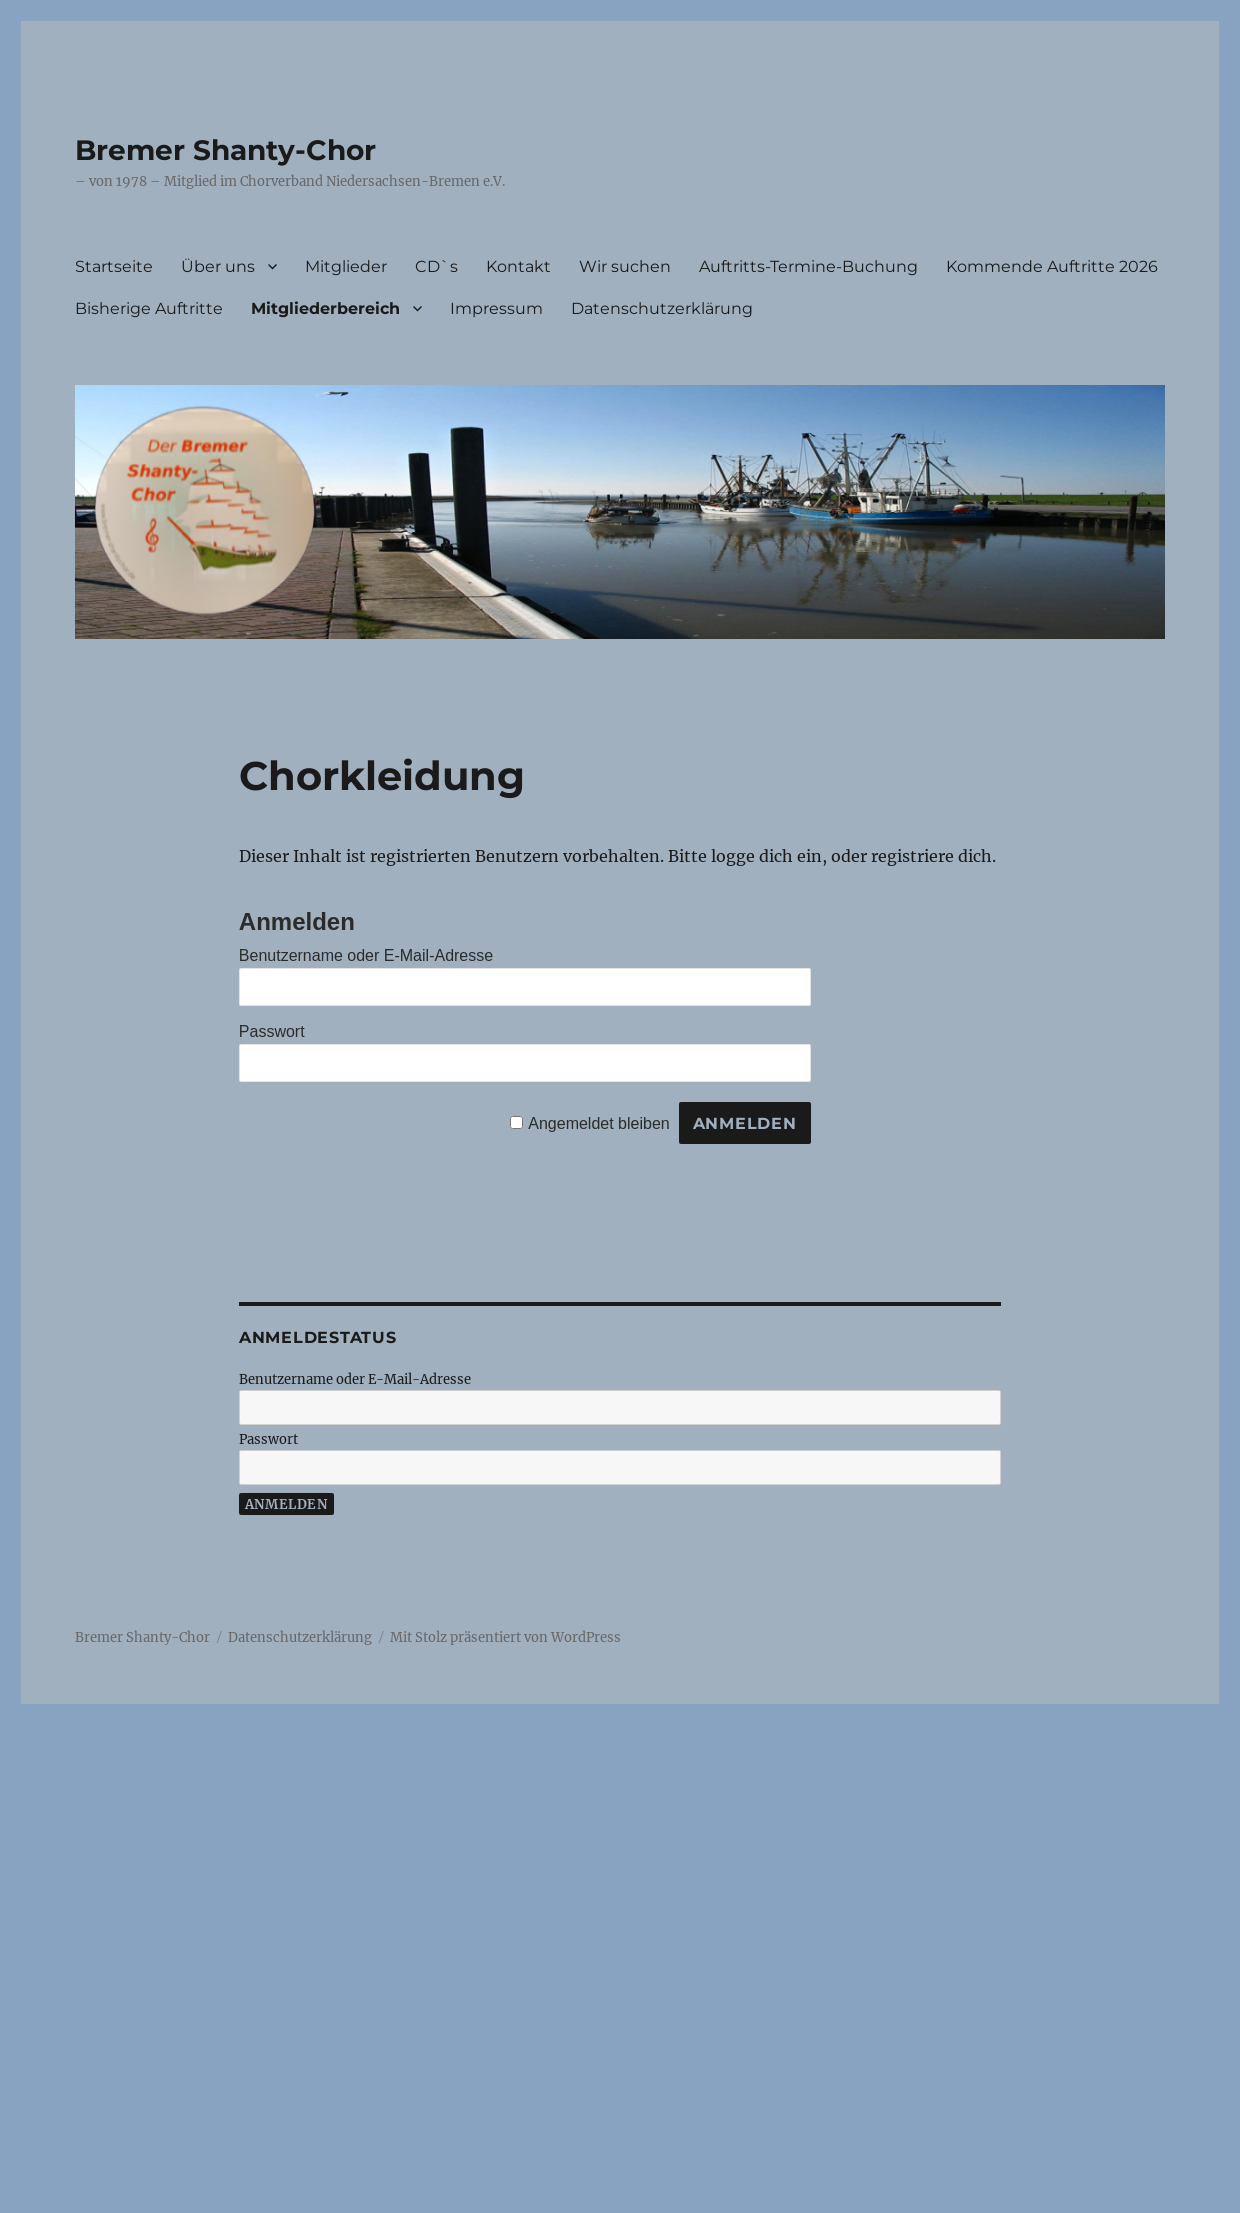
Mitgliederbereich (325, 308)
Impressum (496, 308)
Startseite (114, 266)
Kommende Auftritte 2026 (1052, 266)
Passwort (272, 1031)
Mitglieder (346, 266)
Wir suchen (625, 266)
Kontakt (518, 266)
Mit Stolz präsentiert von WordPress (505, 1637)
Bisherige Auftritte (149, 308)
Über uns (218, 266)
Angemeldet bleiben (598, 1123)
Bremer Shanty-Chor (225, 150)
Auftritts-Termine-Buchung (808, 266)
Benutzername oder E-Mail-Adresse (366, 955)
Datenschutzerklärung (662, 308)
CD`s (436, 266)
